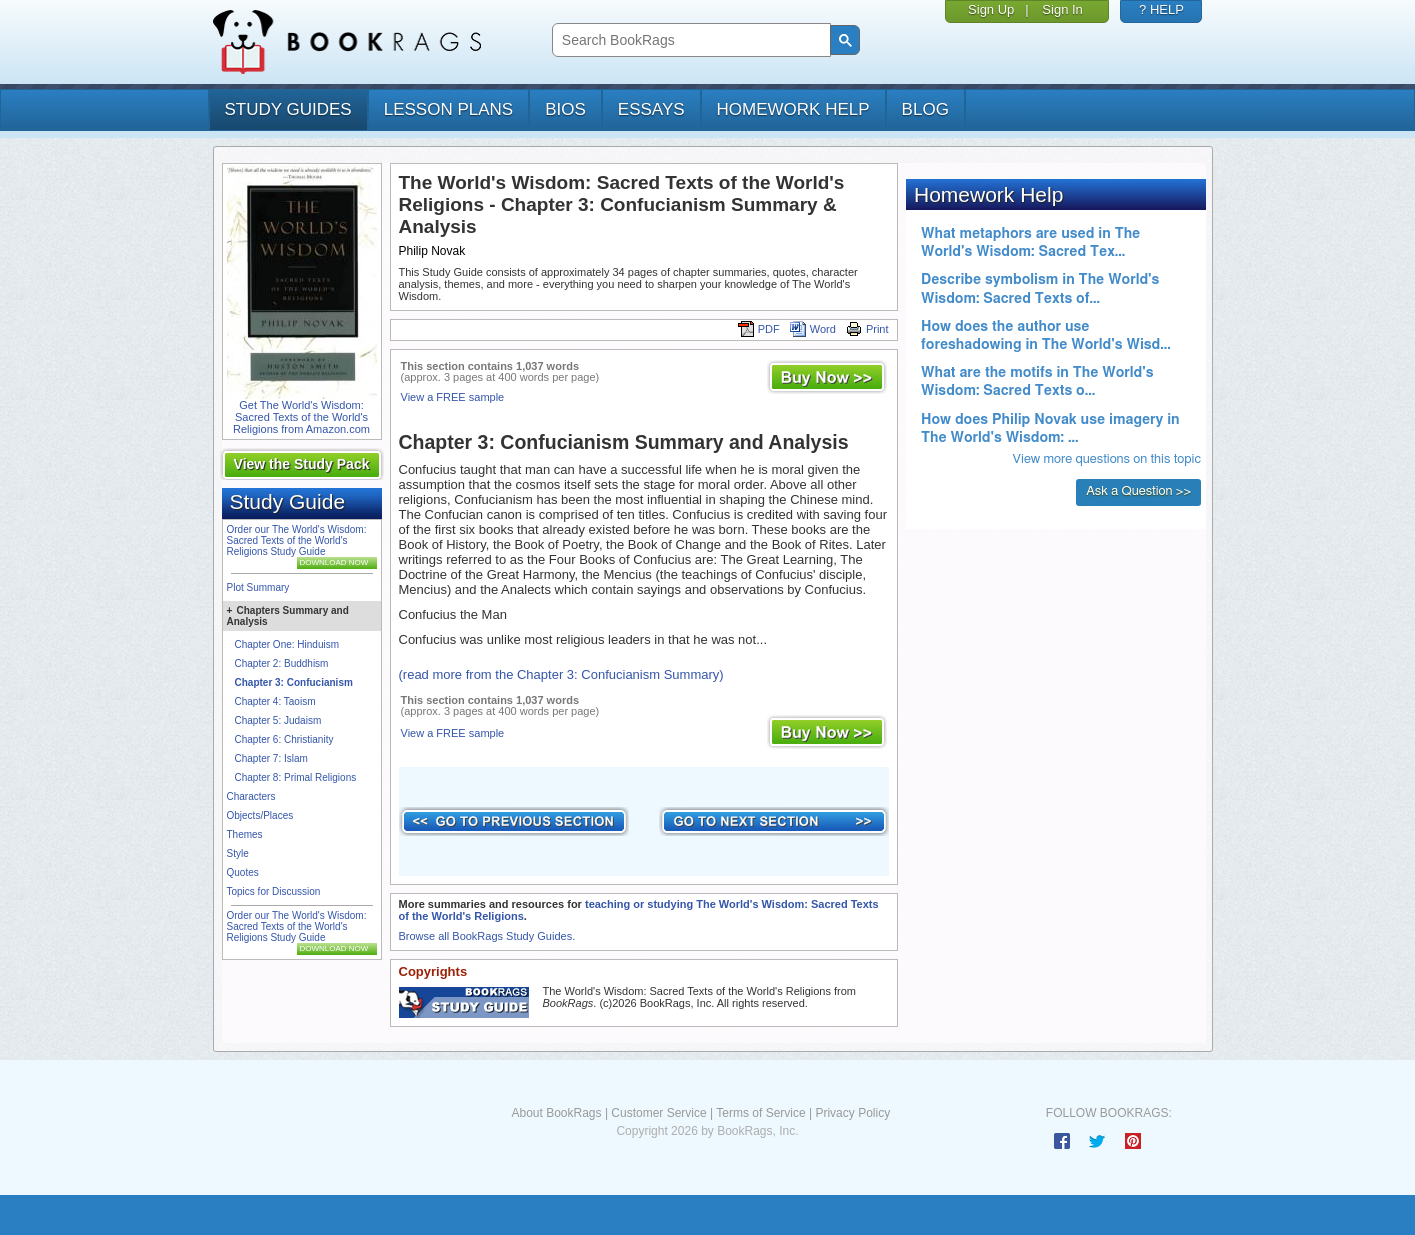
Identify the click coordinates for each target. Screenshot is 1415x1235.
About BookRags (556, 1113)
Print (867, 329)
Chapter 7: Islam (271, 758)
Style (238, 853)
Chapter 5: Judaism (278, 720)
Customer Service (658, 1113)
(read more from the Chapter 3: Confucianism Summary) (561, 674)
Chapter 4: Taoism (275, 701)
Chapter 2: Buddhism (282, 663)
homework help (793, 109)
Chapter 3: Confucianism (294, 682)
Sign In (1062, 9)
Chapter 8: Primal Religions (296, 777)
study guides (288, 109)
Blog (925, 109)
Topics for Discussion (274, 891)
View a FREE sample (453, 397)
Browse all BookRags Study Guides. (487, 936)
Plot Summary (258, 587)
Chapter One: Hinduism (287, 644)
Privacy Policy (852, 1113)
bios (565, 109)
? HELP (1161, 9)
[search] (689, 40)
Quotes (243, 872)
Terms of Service (760, 1113)
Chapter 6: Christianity (284, 739)
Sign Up (991, 9)
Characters (251, 796)
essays (651, 109)
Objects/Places (260, 815)
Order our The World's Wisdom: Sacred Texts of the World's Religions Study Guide (297, 540)
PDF (759, 329)
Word (813, 329)
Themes (245, 834)
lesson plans (448, 109)
